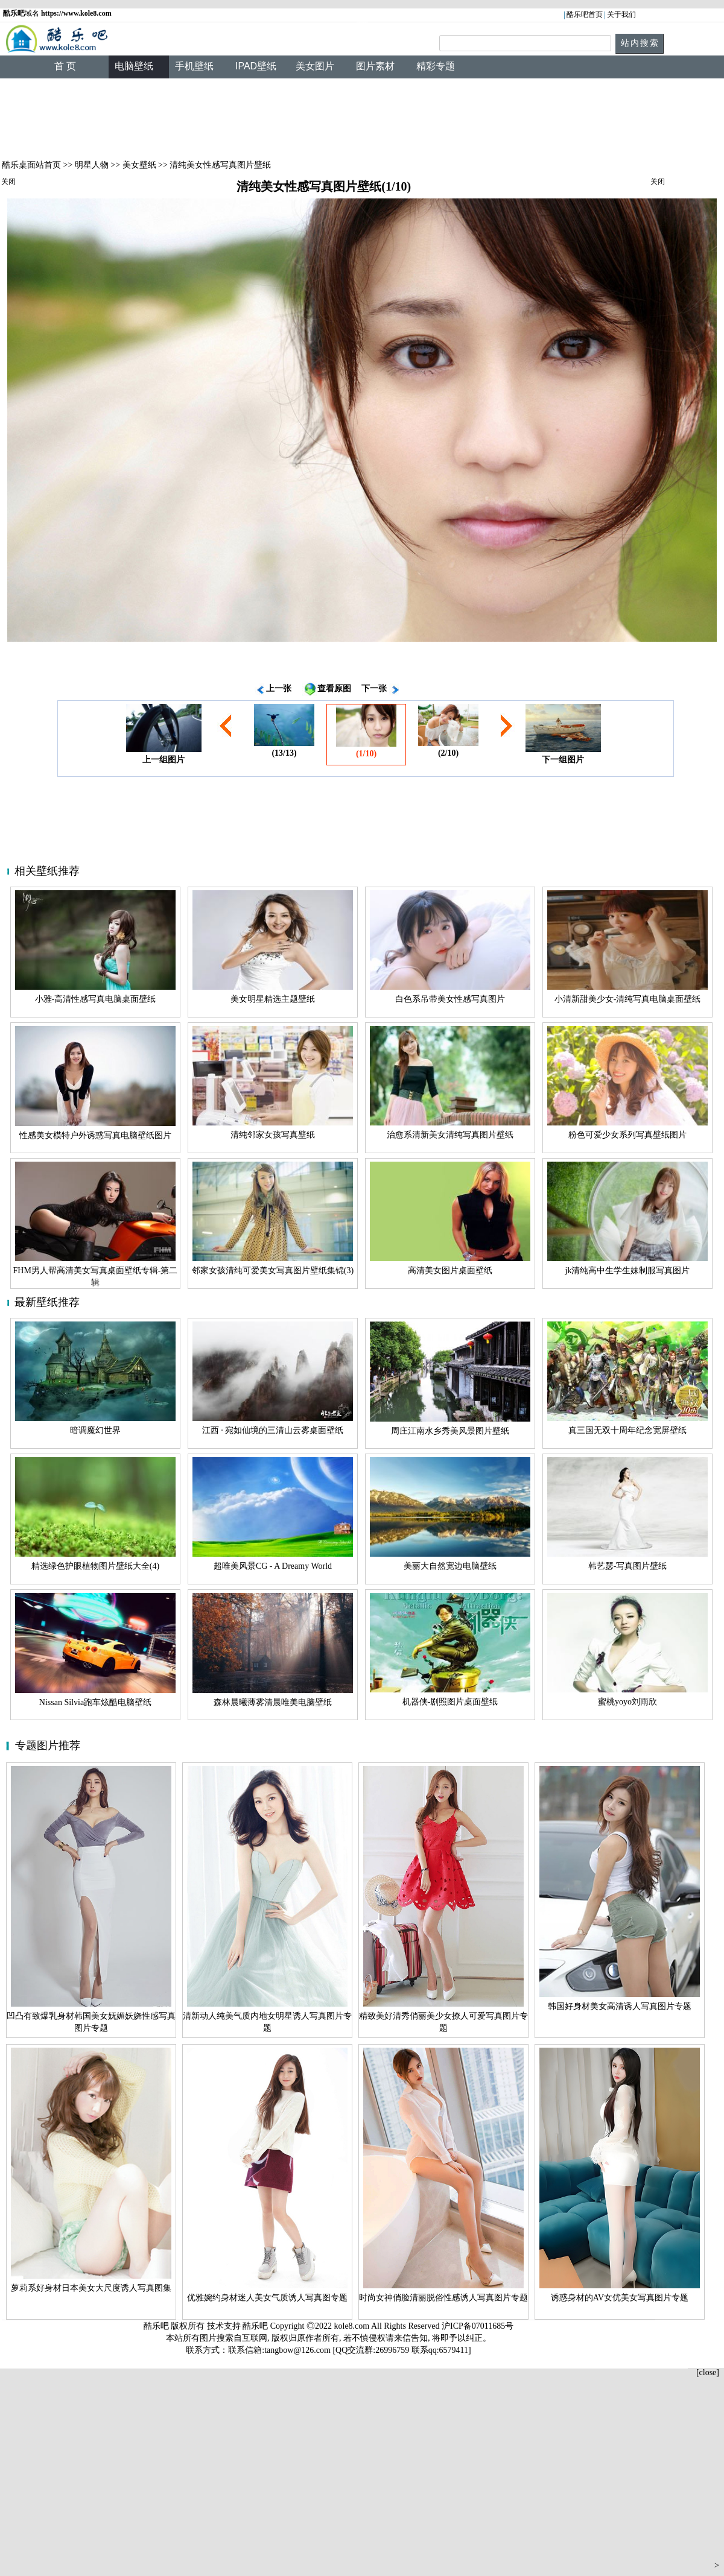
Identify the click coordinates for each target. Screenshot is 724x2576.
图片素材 (375, 66)
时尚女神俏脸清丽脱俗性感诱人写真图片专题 (443, 2297)
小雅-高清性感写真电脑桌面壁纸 (95, 999)
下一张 (374, 688)
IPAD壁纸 (255, 66)
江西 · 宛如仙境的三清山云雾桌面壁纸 (273, 1430)
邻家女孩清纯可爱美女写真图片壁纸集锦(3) (273, 1270)
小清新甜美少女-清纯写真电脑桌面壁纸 (627, 999)
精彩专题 (435, 66)
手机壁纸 (194, 66)
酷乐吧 (256, 2326)
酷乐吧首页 (585, 14)
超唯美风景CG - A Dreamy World (273, 1566)
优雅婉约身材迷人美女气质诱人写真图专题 (267, 2297)
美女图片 (315, 66)
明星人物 (92, 164)
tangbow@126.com (297, 2350)
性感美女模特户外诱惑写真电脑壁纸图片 (95, 1135)
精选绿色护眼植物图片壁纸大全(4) (95, 1566)
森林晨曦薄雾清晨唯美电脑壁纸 (273, 1702)
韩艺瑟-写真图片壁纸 (627, 1566)
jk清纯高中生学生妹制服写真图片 (627, 1270)
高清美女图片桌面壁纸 (450, 1270)
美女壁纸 (139, 164)
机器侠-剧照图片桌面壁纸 (450, 1701)
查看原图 (334, 688)
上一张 (278, 688)
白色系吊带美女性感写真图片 (450, 999)
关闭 (8, 181)
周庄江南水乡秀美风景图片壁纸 (450, 1430)
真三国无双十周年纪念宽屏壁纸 (627, 1430)
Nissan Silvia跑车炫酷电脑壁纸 (95, 1702)
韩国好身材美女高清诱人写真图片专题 (619, 2006)
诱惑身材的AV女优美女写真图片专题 (619, 2297)
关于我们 (621, 14)
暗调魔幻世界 (95, 1430)
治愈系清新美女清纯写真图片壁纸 (450, 1134)
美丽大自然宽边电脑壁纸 (450, 1566)
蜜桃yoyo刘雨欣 (627, 1701)
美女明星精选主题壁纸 (272, 999)
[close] (707, 2372)
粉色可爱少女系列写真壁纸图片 (627, 1134)
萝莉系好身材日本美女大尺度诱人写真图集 (91, 2288)
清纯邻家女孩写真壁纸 (272, 1134)
